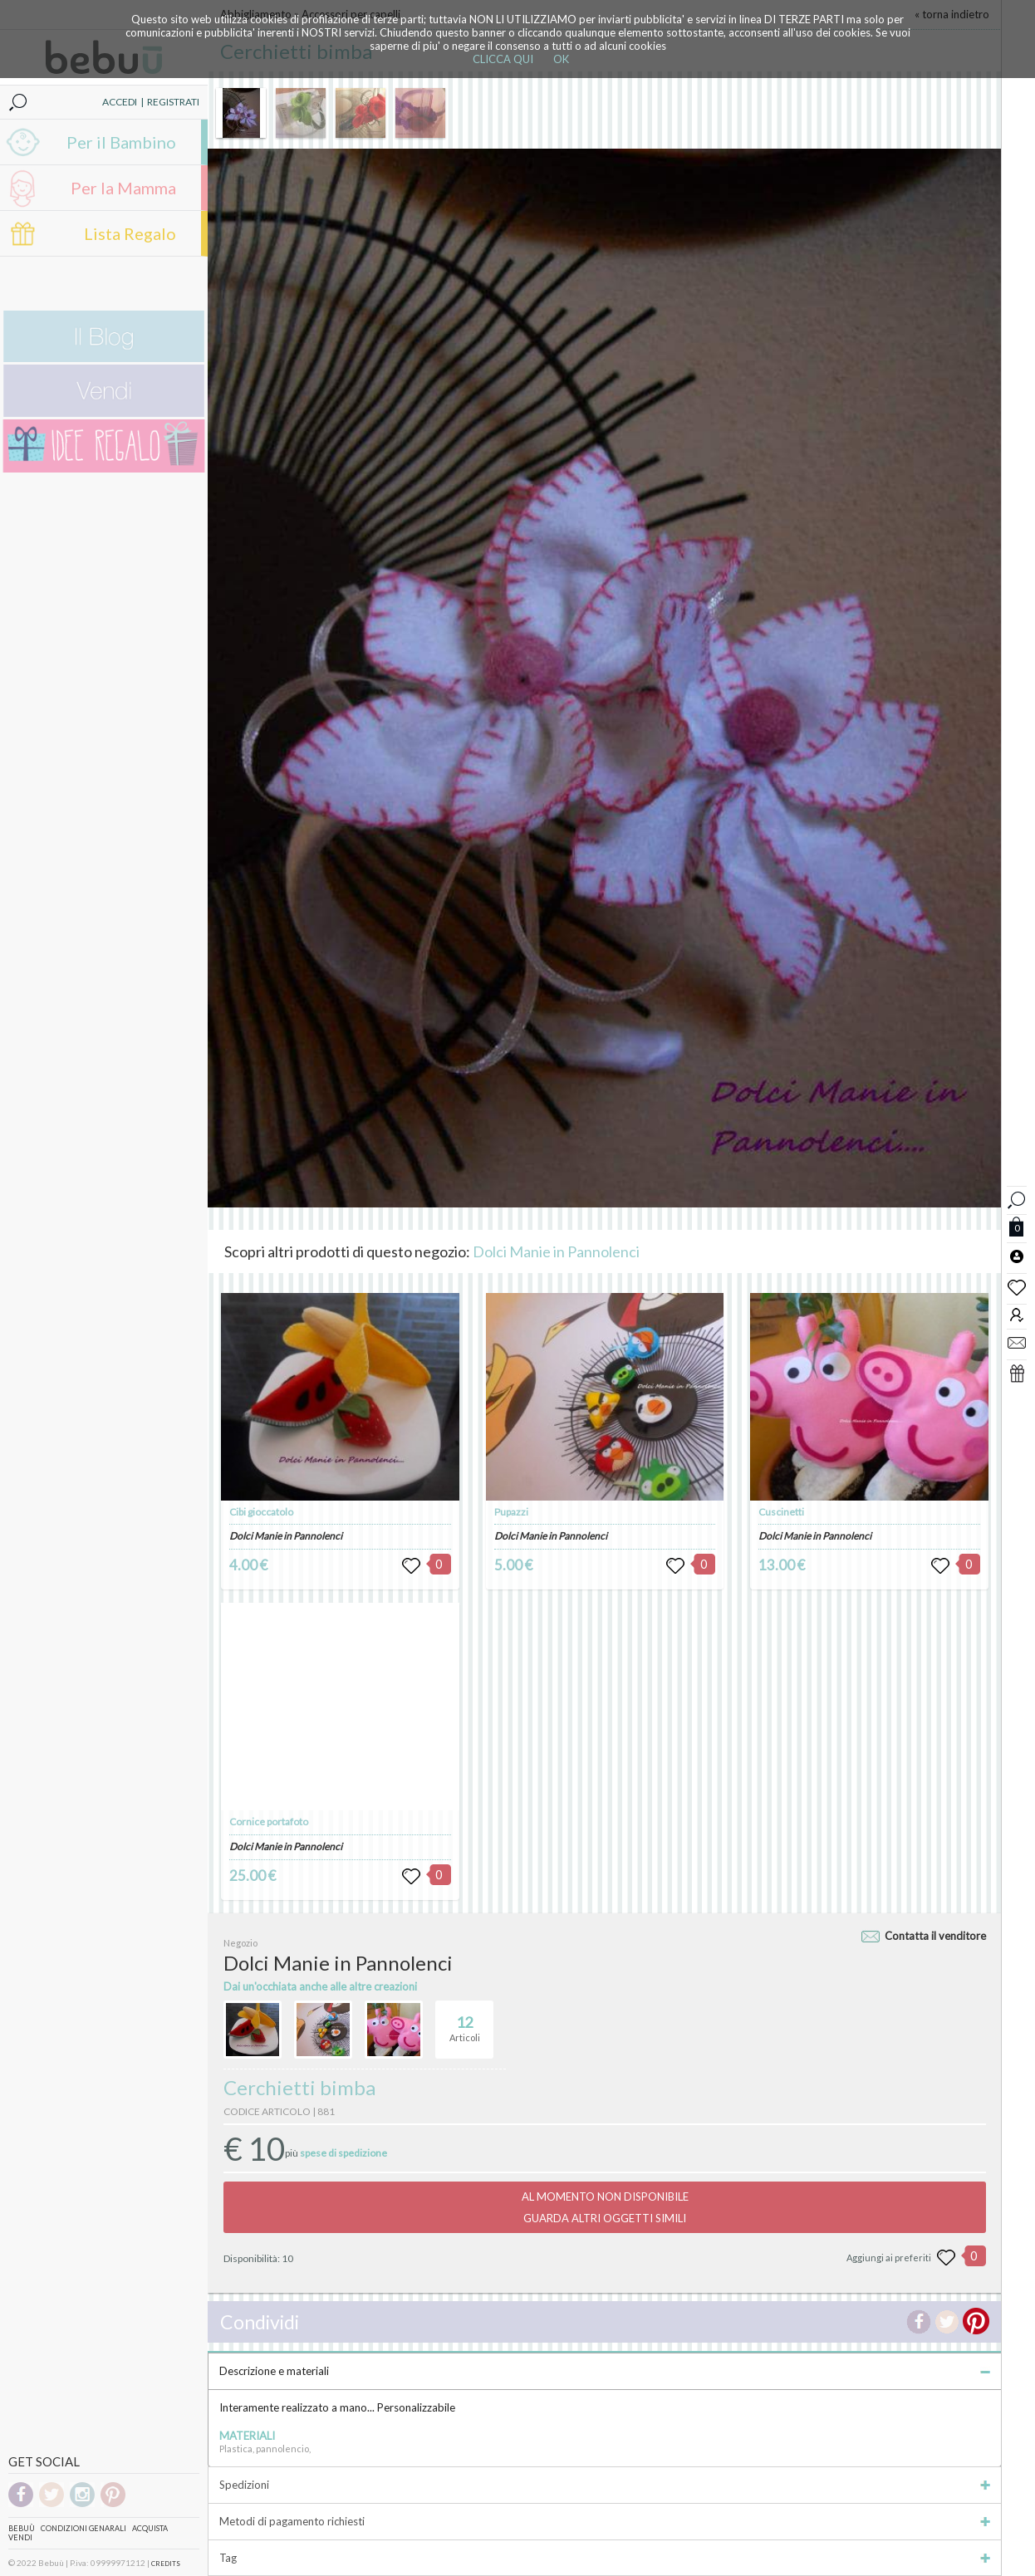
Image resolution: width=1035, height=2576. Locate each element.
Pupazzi (511, 1512)
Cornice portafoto (268, 1821)
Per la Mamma (123, 188)
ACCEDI (119, 101)
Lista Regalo (130, 233)
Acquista (150, 2528)
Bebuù (21, 2528)
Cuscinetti (781, 1512)
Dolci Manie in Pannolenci (556, 1251)
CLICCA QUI (503, 59)
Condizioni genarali (83, 2528)
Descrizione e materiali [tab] (604, 2371)
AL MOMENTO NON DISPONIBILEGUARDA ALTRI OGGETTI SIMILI (605, 2207)
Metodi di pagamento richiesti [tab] (604, 2521)
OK (561, 59)
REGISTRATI (173, 101)
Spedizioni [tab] (604, 2484)
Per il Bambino (121, 142)
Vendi (20, 2537)
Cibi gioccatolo (261, 1512)
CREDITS (165, 2563)
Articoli (464, 2022)
